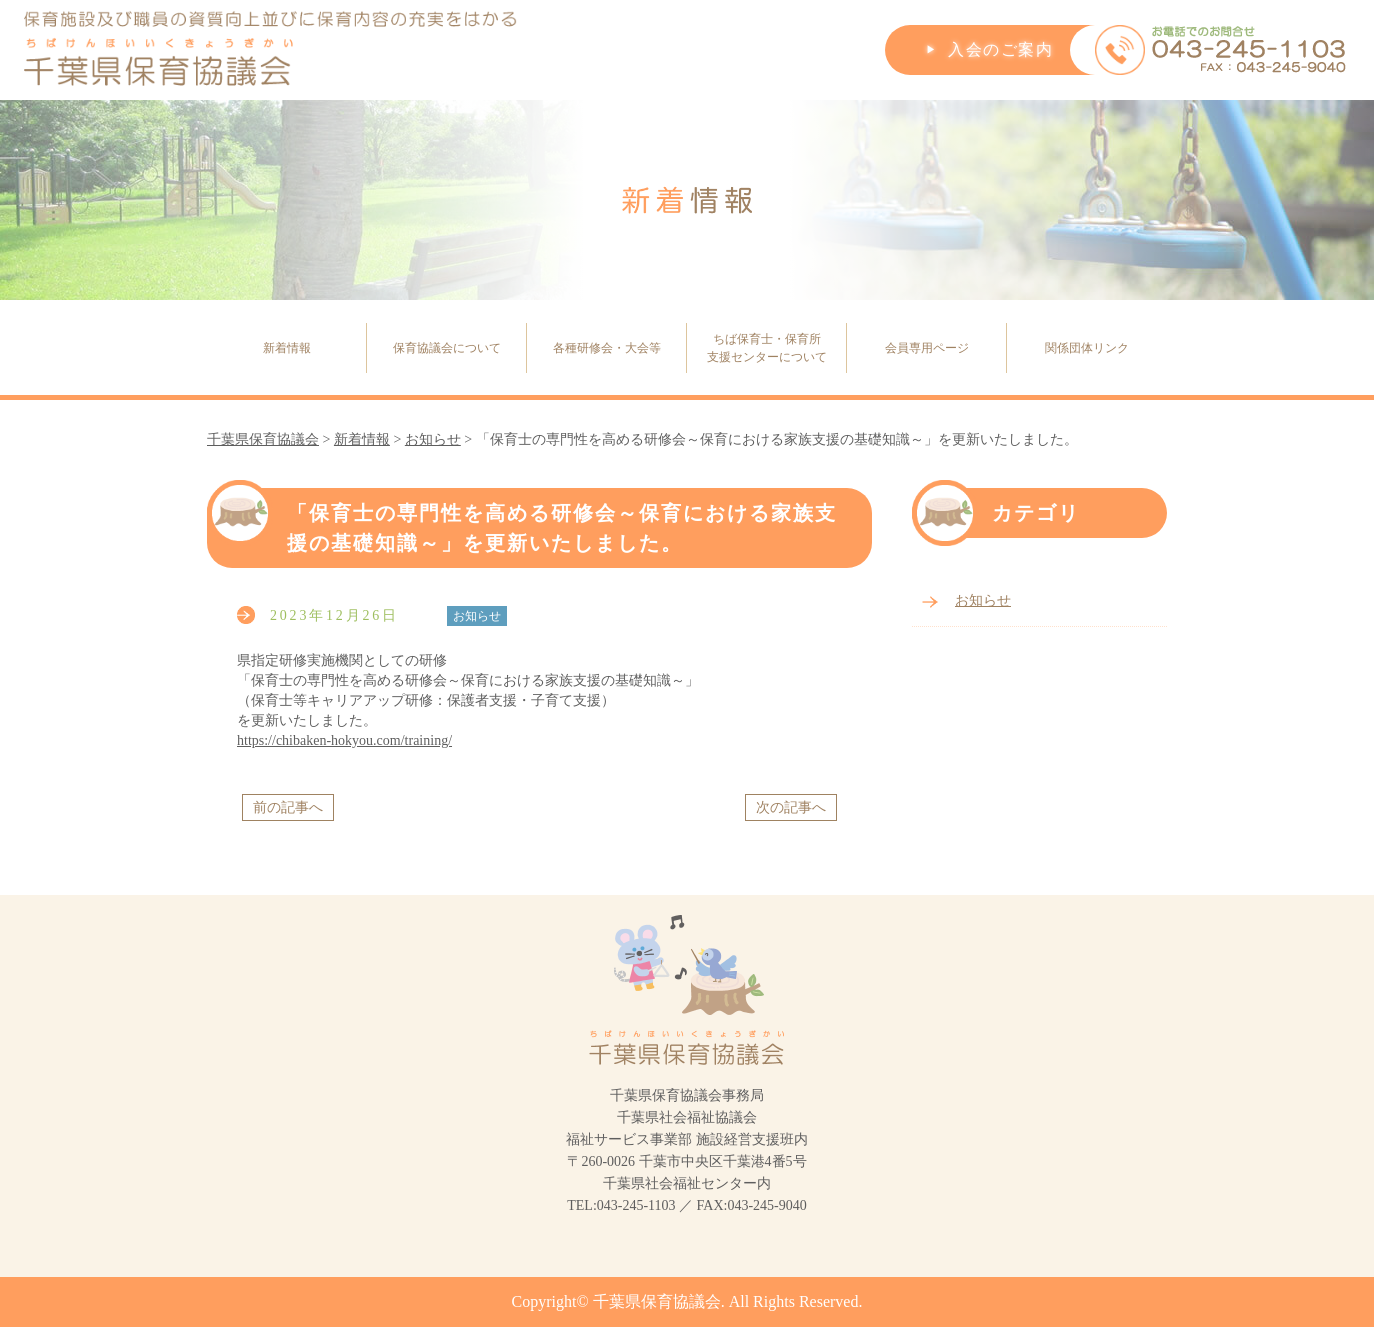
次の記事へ (791, 807)
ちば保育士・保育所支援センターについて (767, 348)
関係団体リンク (1087, 348)
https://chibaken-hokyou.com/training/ (344, 740)
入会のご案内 (1001, 49)
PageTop (1319, 1262)
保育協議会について (447, 348)
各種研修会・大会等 (607, 348)
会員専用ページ (927, 348)
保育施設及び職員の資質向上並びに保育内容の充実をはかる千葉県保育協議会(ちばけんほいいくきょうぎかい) (271, 50)
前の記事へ (288, 807)
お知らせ (983, 600)
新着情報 (287, 348)
